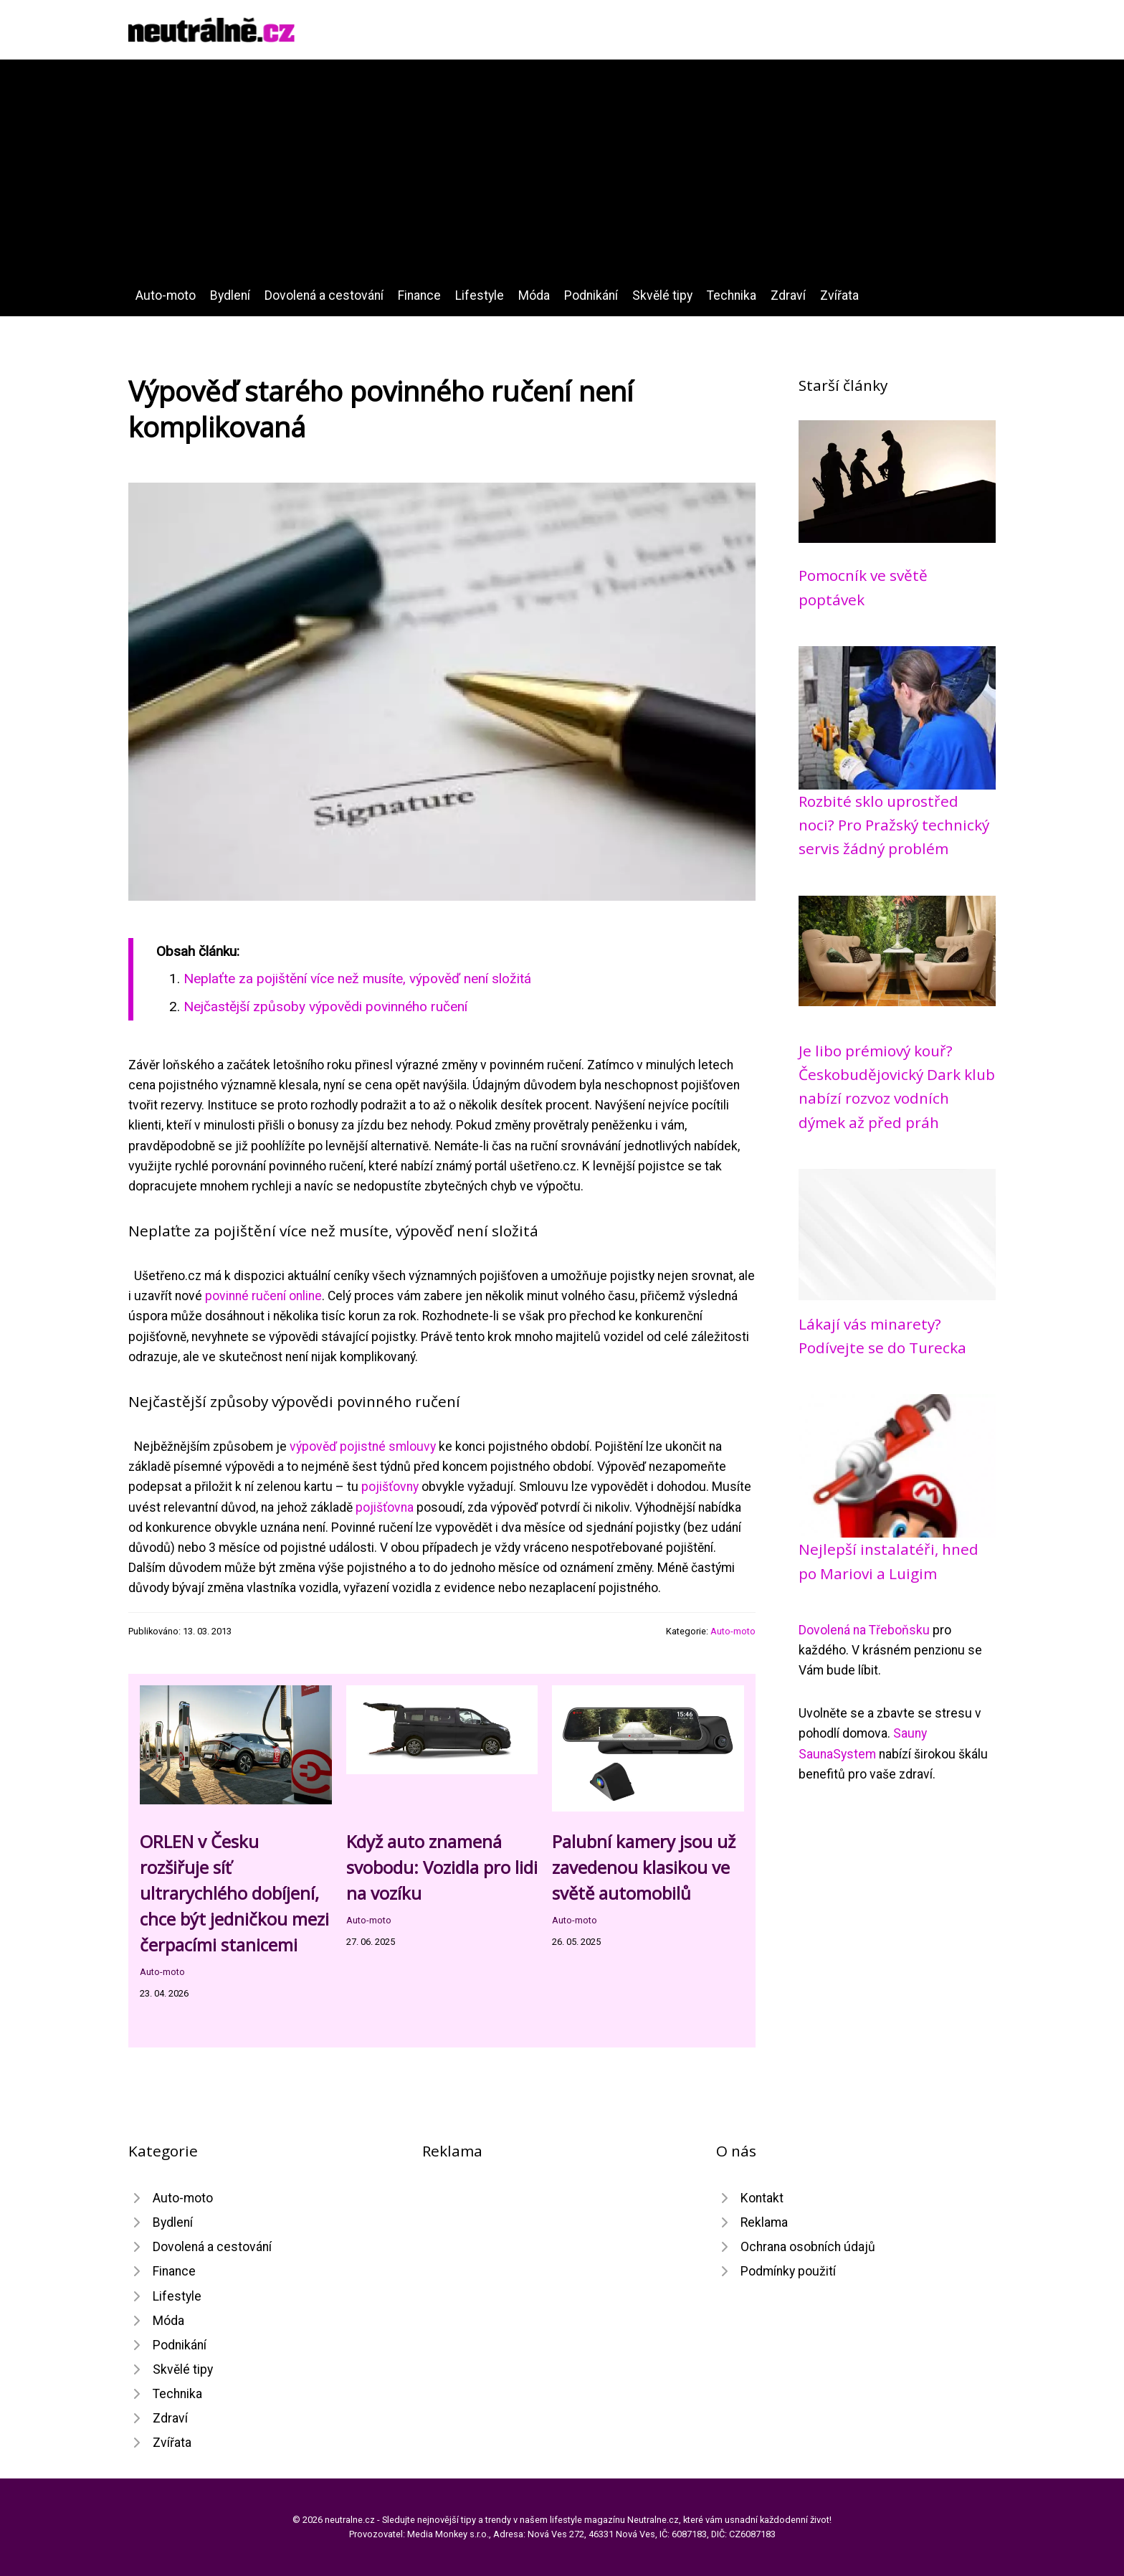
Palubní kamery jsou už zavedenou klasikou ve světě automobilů (643, 1867)
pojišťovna (385, 1507)
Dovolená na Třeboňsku (864, 1630)
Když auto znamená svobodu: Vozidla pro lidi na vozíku (442, 1867)
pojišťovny (390, 1486)
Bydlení (230, 295)
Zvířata (839, 295)
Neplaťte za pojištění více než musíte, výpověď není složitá (357, 978)
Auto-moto (165, 295)
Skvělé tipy (662, 295)
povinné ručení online (263, 1296)
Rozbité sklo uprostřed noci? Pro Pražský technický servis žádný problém (894, 825)
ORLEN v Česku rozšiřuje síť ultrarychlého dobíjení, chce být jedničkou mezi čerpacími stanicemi (234, 1892)
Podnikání (591, 295)
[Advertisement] (562, 177)
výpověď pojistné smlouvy (363, 1446)
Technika (731, 295)
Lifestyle (479, 295)
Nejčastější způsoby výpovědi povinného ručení (325, 1006)
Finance (419, 295)
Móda (534, 295)
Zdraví (788, 295)
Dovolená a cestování (324, 295)
